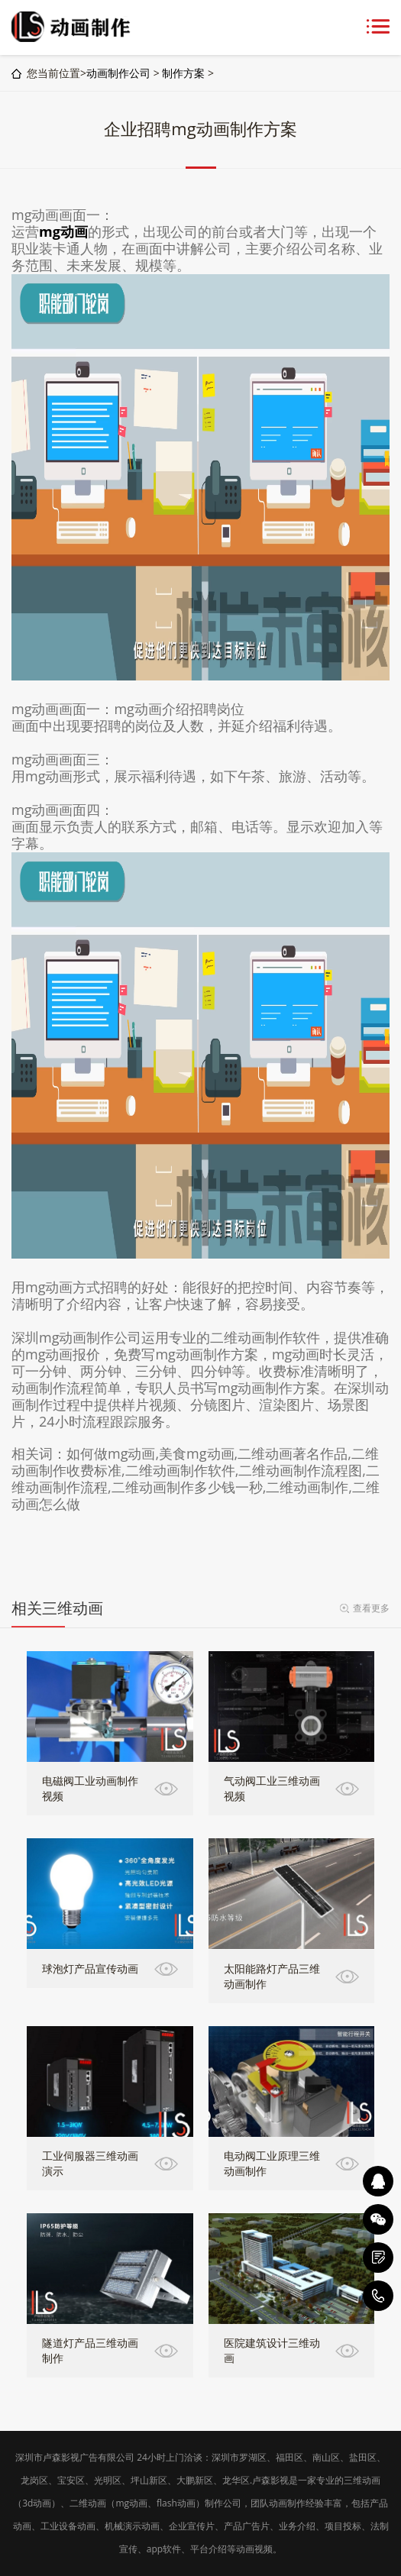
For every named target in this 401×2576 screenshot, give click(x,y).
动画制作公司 (118, 73)
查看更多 (371, 1608)
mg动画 (63, 231)
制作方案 (183, 73)
